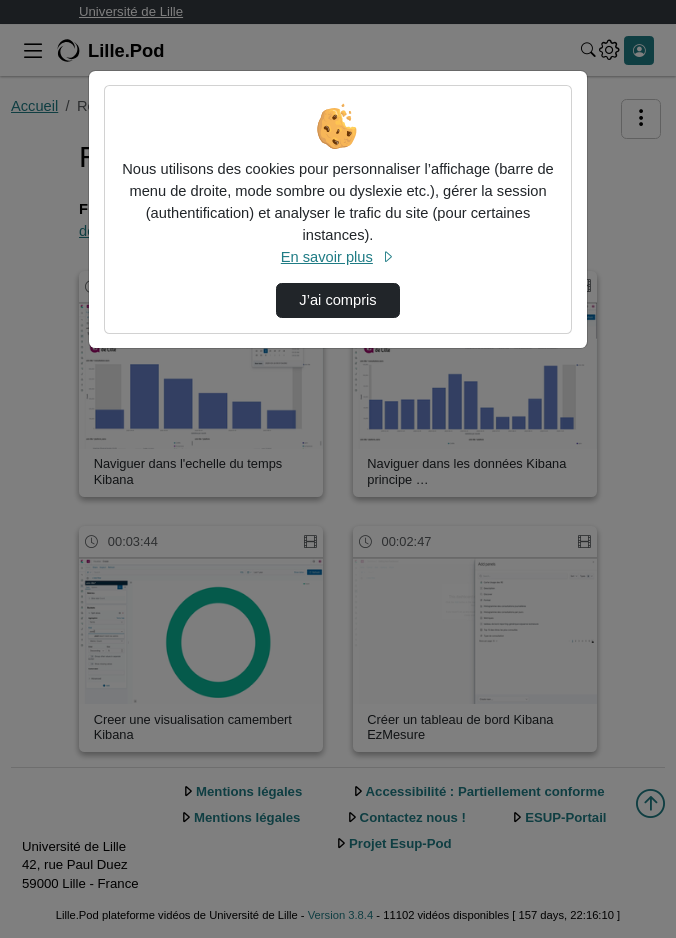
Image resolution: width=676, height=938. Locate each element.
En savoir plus (338, 257)
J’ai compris (337, 300)
